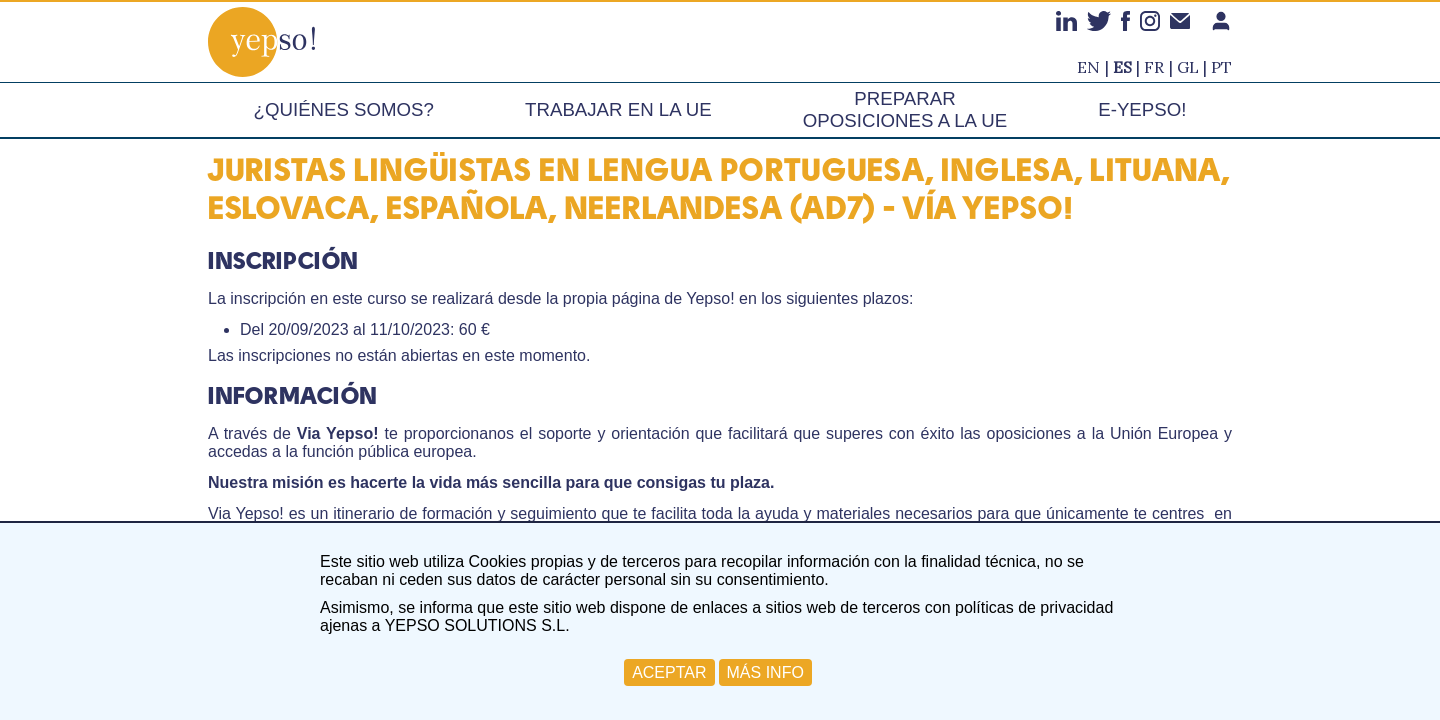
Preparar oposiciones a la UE (905, 109)
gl (1188, 67)
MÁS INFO (765, 672)
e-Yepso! (1142, 109)
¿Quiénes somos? (344, 109)
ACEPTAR (669, 672)
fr (1154, 67)
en (1088, 67)
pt (1221, 67)
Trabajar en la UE (618, 109)
